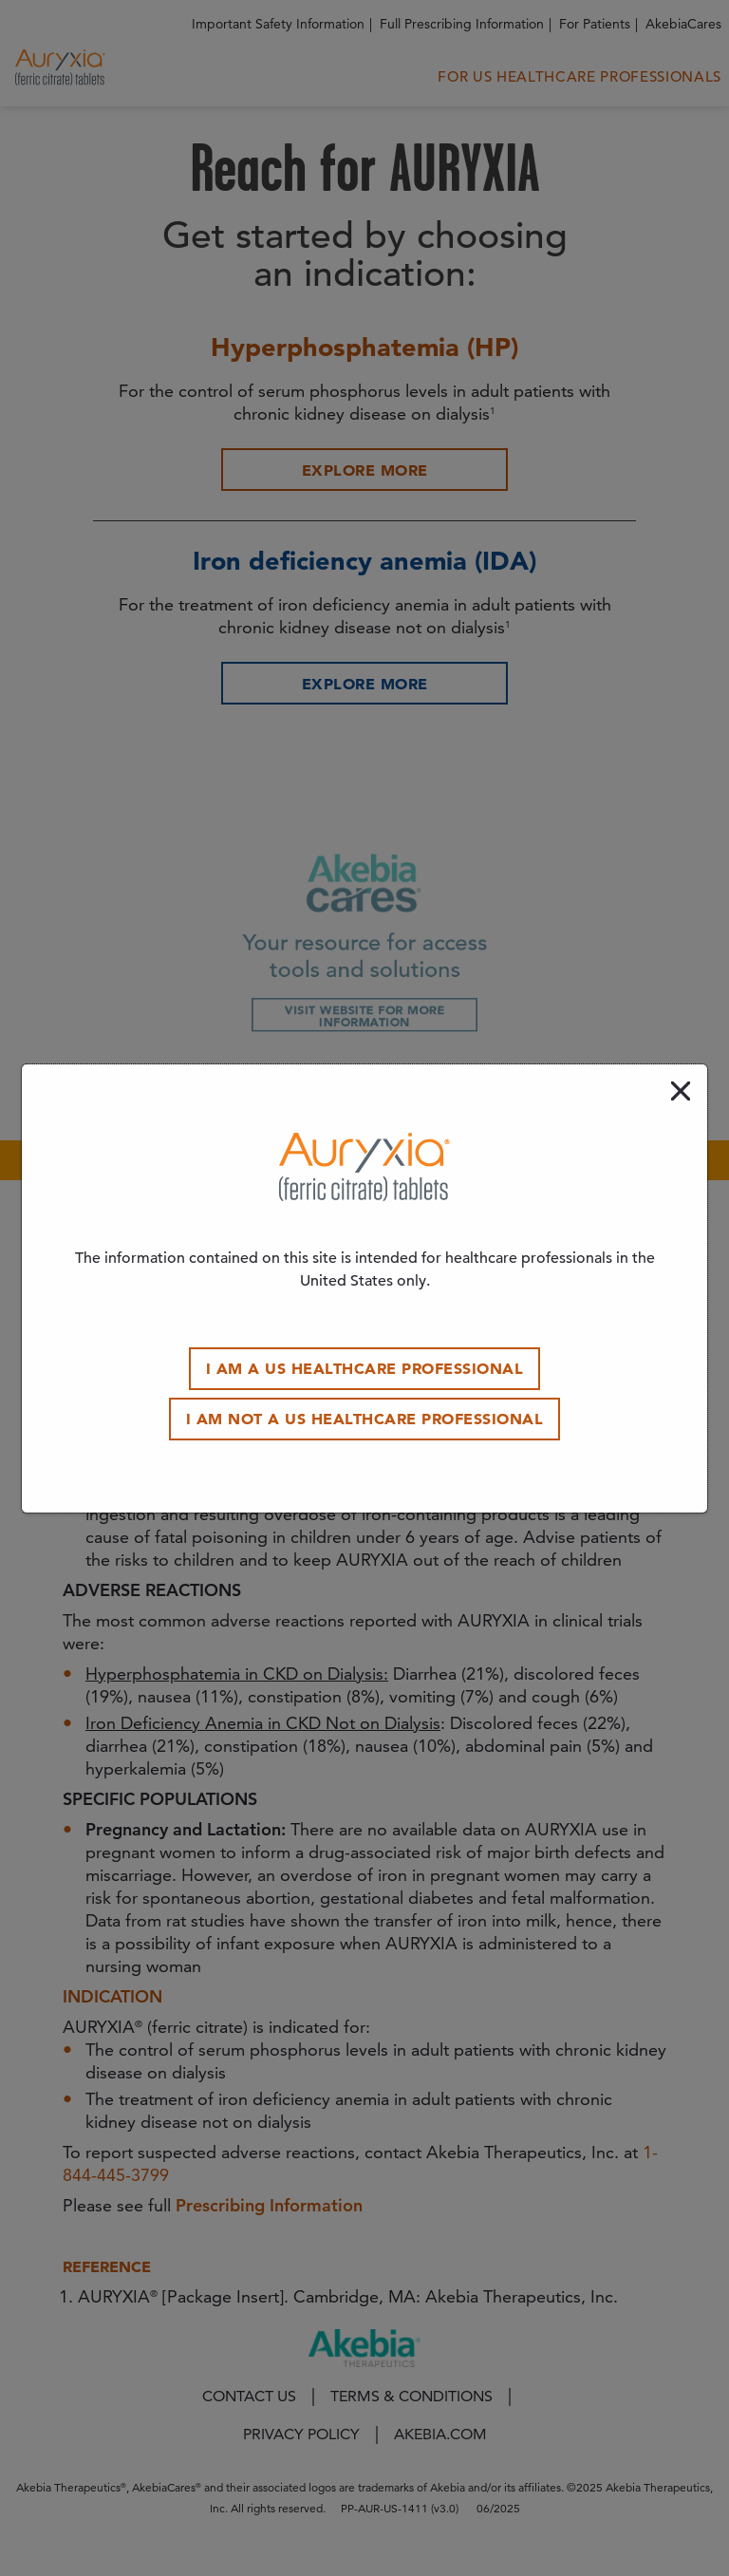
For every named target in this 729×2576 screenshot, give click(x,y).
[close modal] (680, 1090)
